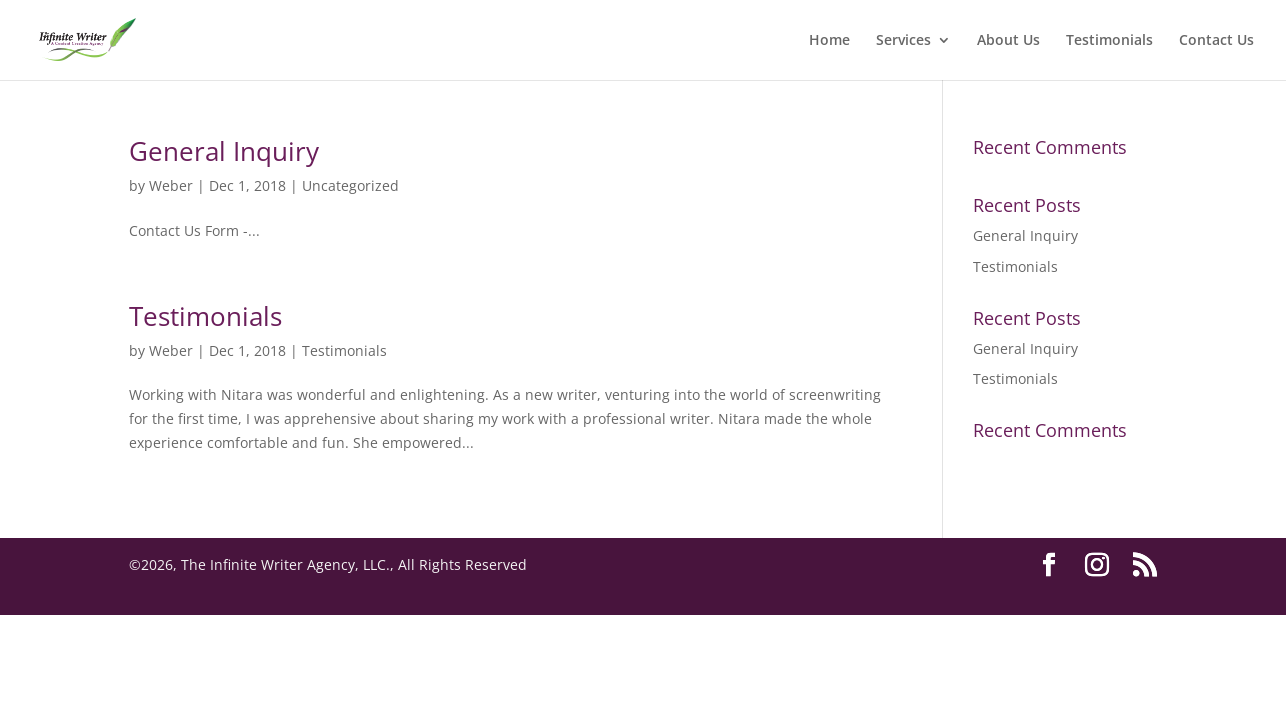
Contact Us (1216, 41)
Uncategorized (350, 185)
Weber (171, 185)
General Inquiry (224, 151)
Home (829, 41)
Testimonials (1109, 41)
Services (903, 41)
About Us (1008, 41)
